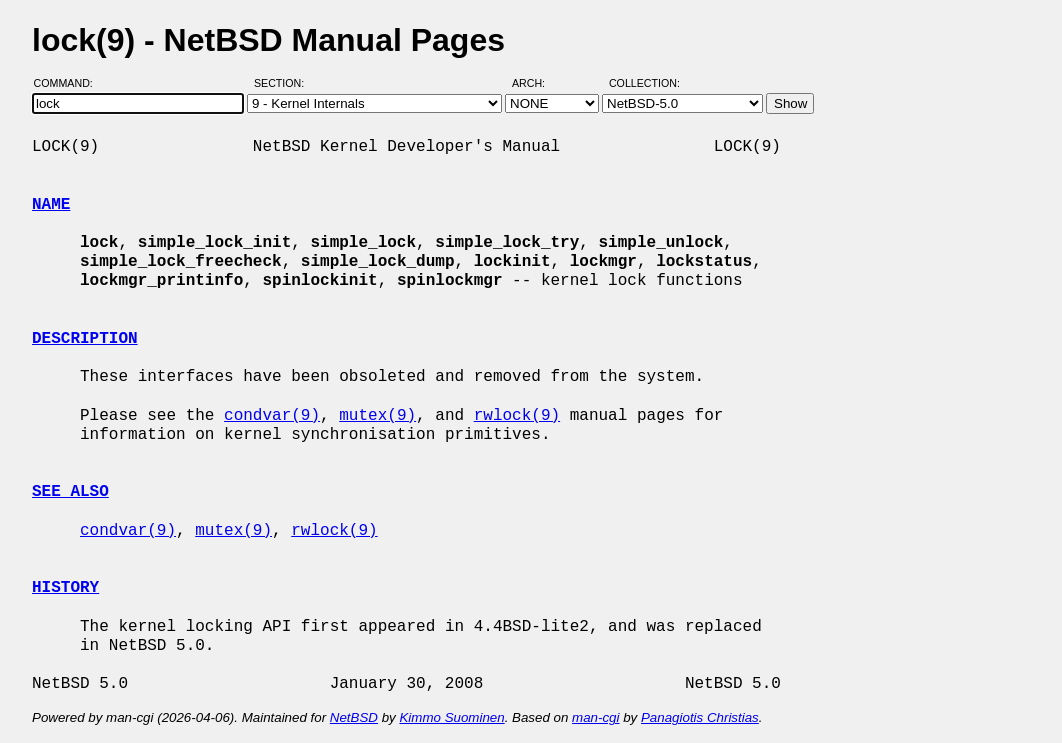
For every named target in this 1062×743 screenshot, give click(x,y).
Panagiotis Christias (700, 717)
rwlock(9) (517, 416)
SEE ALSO (70, 492)
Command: (69, 83)
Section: (283, 83)
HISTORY (65, 588)
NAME (51, 205)
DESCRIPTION (85, 339)
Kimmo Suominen (451, 717)
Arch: (537, 83)
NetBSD (354, 717)
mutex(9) (377, 416)
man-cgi (595, 717)
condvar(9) (272, 416)
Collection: (644, 83)
